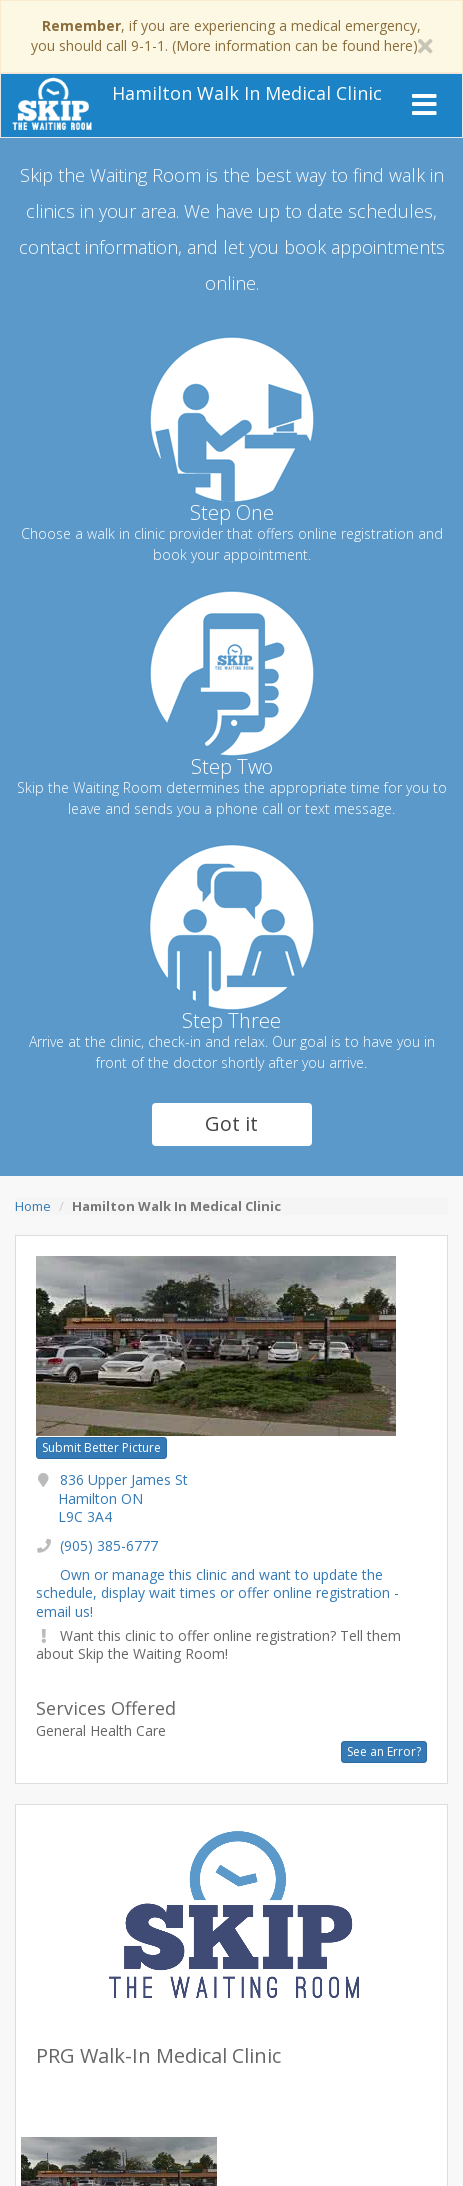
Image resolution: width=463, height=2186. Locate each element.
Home (33, 1206)
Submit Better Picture (101, 1447)
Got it (231, 1123)
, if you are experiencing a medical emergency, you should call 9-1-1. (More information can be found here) (226, 35)
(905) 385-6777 (109, 1545)
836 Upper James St (123, 1497)
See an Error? (384, 1751)
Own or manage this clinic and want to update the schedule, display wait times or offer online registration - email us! (217, 1592)
